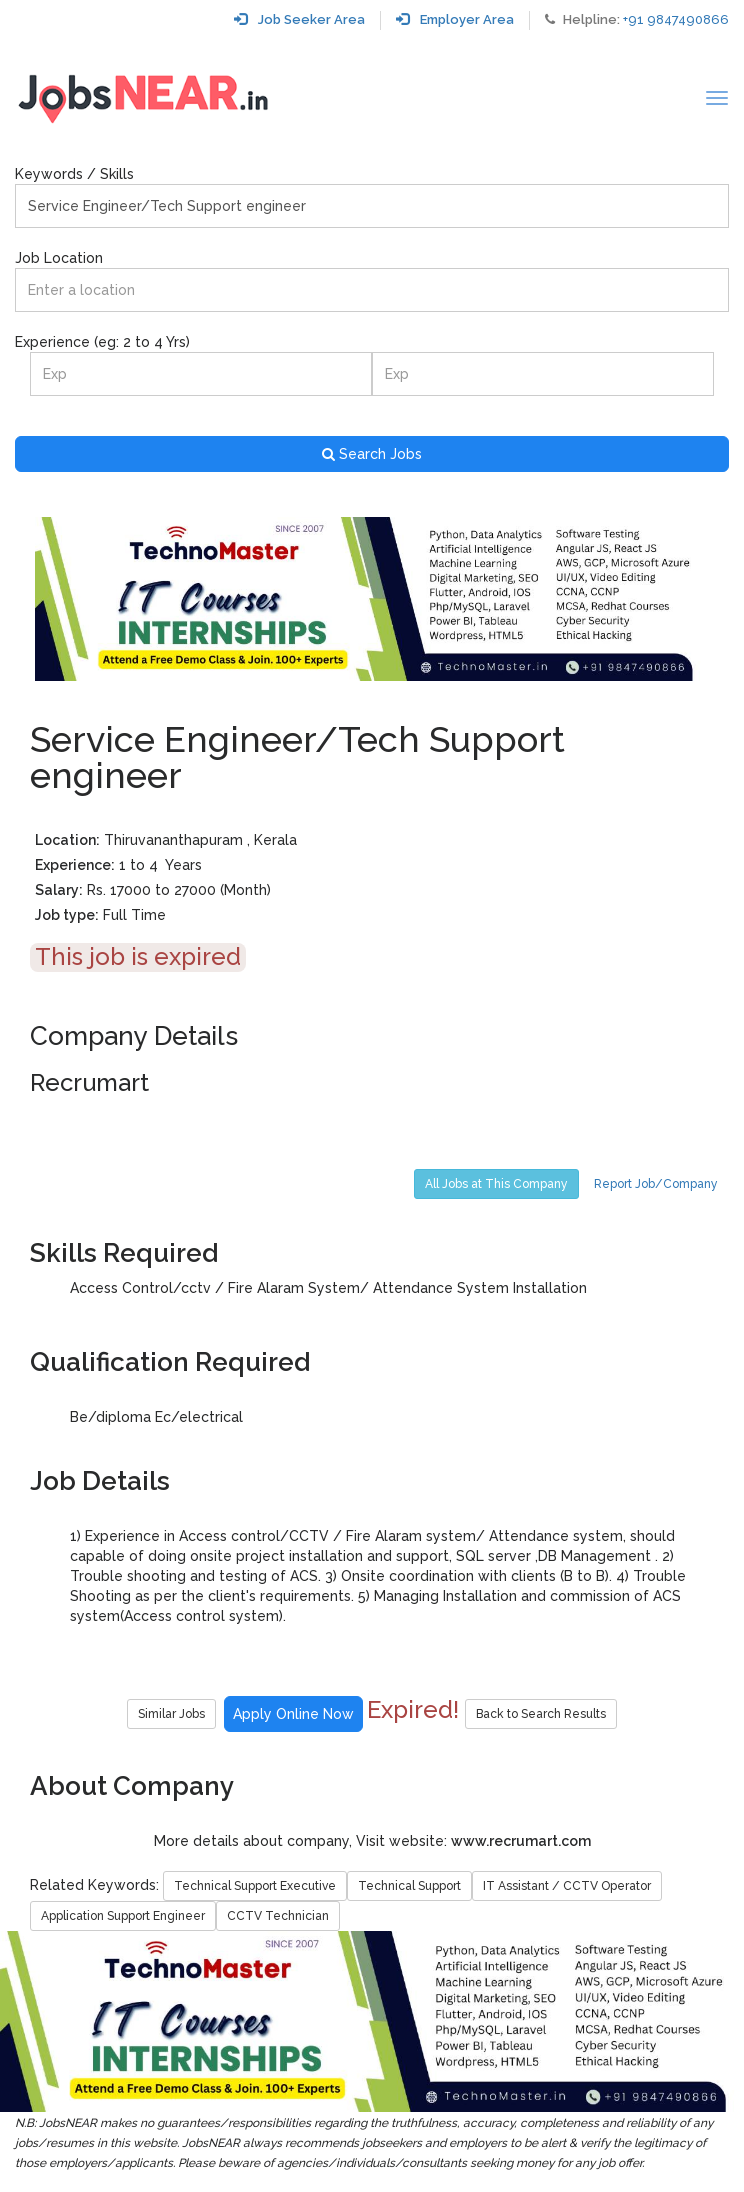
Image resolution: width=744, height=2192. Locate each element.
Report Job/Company (656, 1184)
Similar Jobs (171, 1714)
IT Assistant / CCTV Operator (567, 1886)
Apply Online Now (293, 1714)
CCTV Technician (278, 1916)
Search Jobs (372, 454)
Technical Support (409, 1886)
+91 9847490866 (676, 19)
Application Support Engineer (123, 1916)
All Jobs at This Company (496, 1184)
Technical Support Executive (255, 1886)
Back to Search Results (541, 1714)
